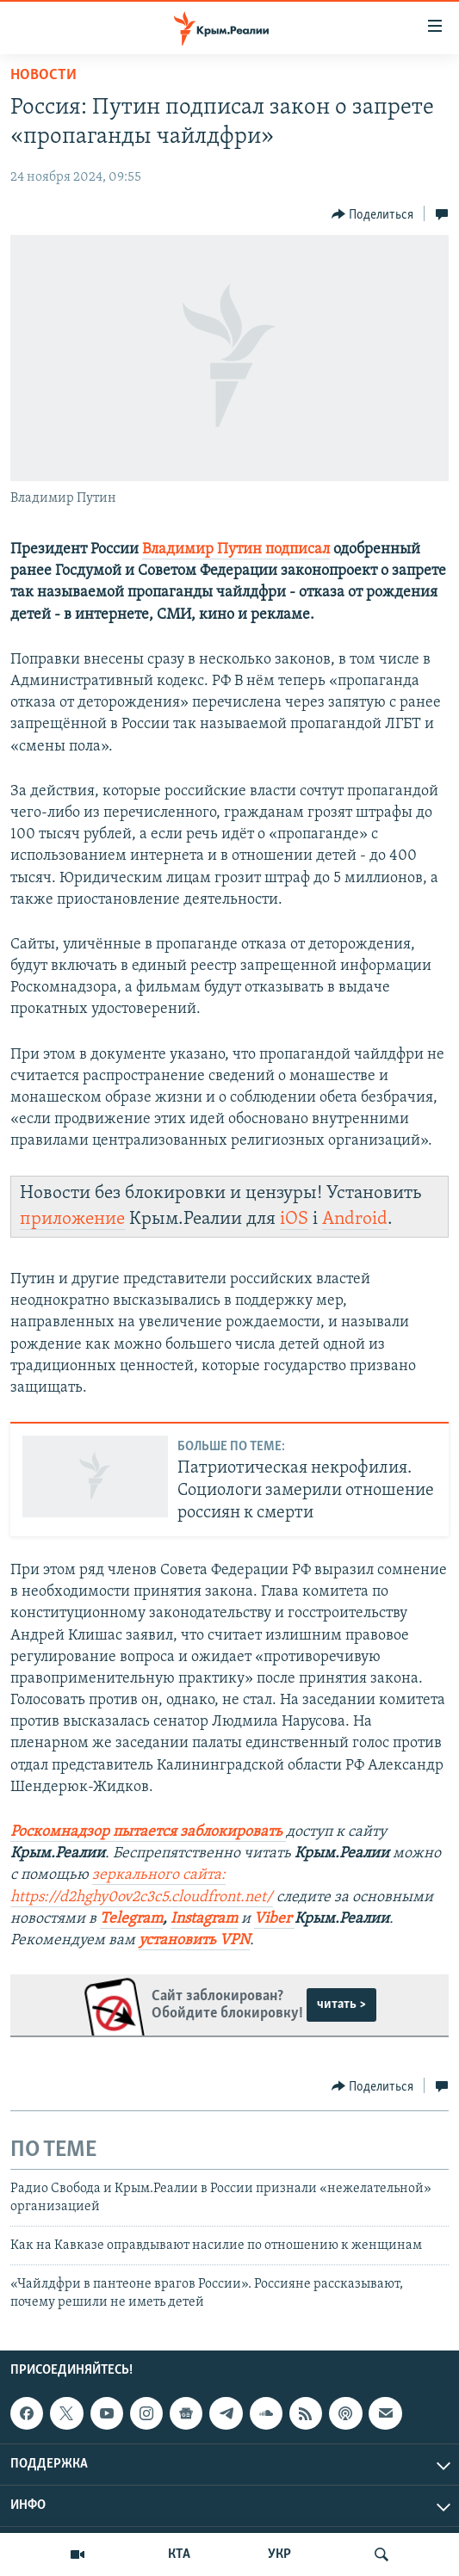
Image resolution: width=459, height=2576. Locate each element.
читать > (341, 2004)
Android (355, 1219)
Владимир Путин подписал (236, 549)
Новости (43, 75)
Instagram (204, 1919)
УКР (279, 2554)
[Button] (373, 214)
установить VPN (194, 1940)
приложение (72, 1219)
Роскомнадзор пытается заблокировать (146, 1832)
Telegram (131, 1919)
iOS (294, 1219)
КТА (179, 2554)
